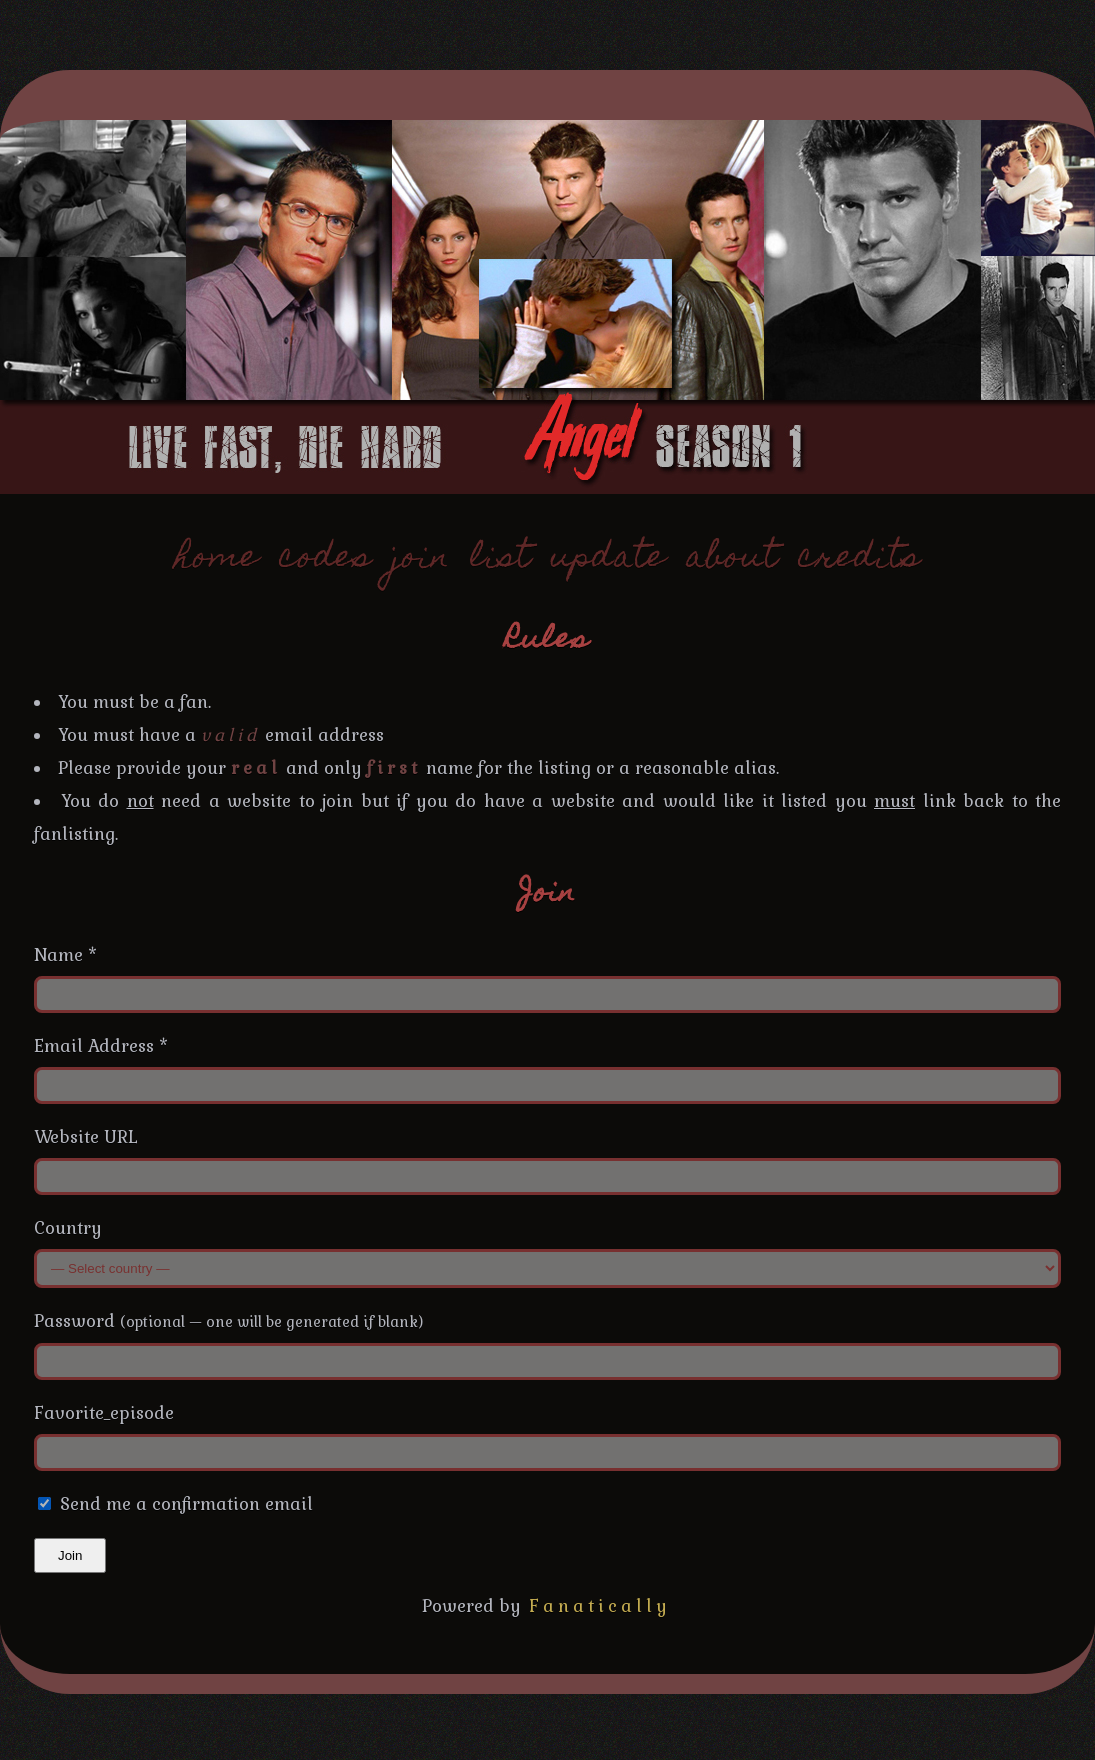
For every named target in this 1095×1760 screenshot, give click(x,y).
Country (68, 1228)
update (608, 559)
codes (325, 559)
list (500, 559)
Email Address (101, 1046)
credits (859, 559)
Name (65, 955)
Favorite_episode (104, 1413)
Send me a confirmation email (175, 1504)
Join (70, 1555)
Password (228, 1321)
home (216, 559)
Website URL (86, 1137)
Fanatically (600, 1606)
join (421, 559)
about (732, 559)
